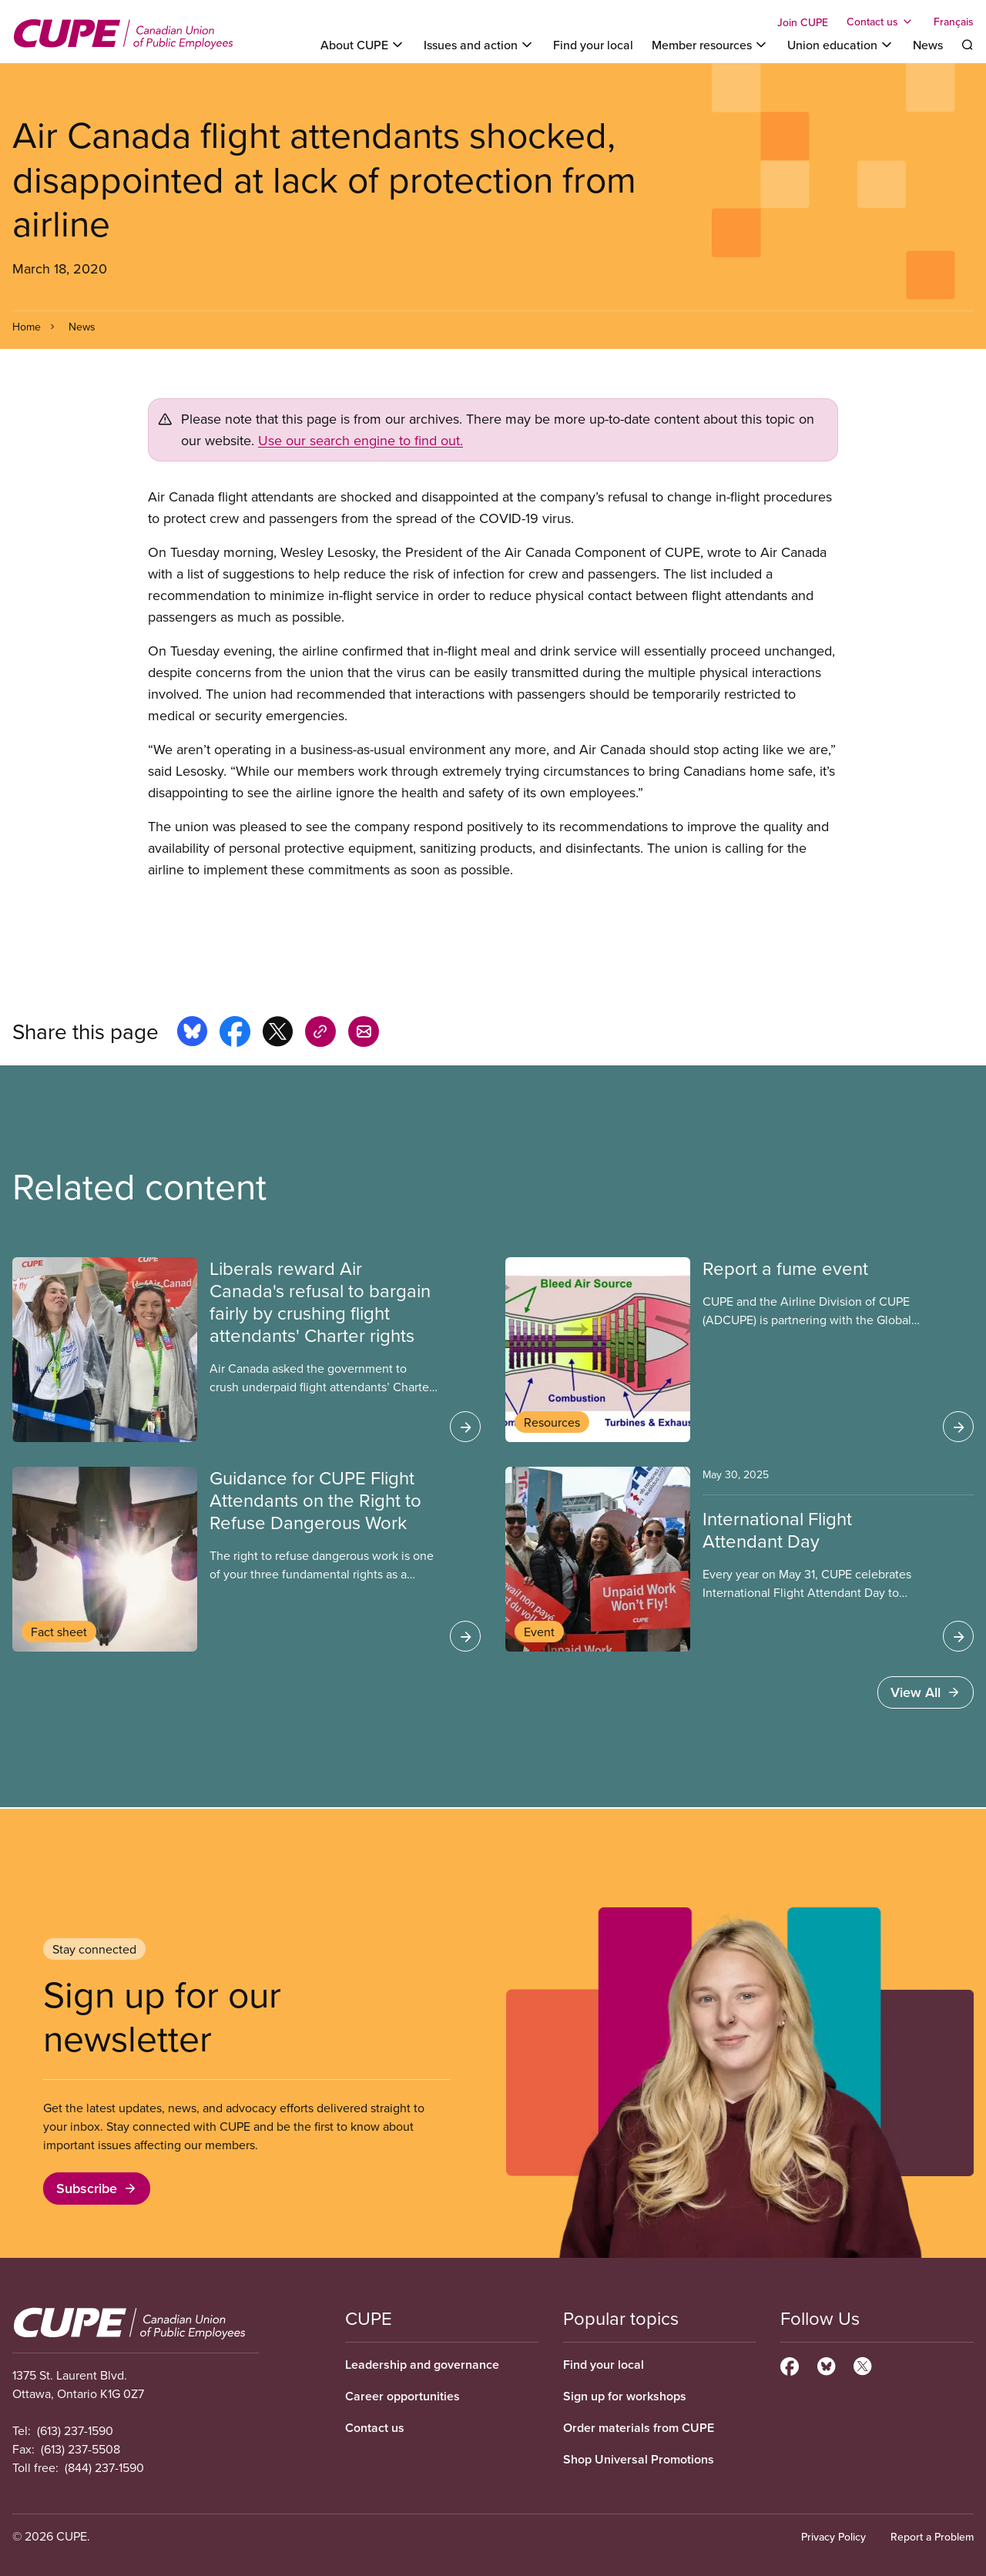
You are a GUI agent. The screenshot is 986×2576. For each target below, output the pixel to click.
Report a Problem (932, 2536)
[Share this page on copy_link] (320, 1034)
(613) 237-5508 (80, 2448)
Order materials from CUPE (638, 2428)
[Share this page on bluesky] (192, 1034)
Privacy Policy (833, 2536)
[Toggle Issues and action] (479, 44)
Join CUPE (802, 22)
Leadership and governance (422, 2364)
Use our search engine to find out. (360, 440)
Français (954, 21)
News (928, 44)
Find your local (593, 44)
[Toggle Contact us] (881, 21)
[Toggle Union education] (840, 44)
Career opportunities (402, 2396)
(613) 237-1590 (75, 2430)
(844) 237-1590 (104, 2467)
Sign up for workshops (624, 2396)
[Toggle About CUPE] (362, 44)
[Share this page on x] (278, 1034)
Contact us (374, 2428)
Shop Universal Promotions (638, 2459)
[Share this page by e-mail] (363, 1034)
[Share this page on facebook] (235, 1034)
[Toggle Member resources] (710, 44)
